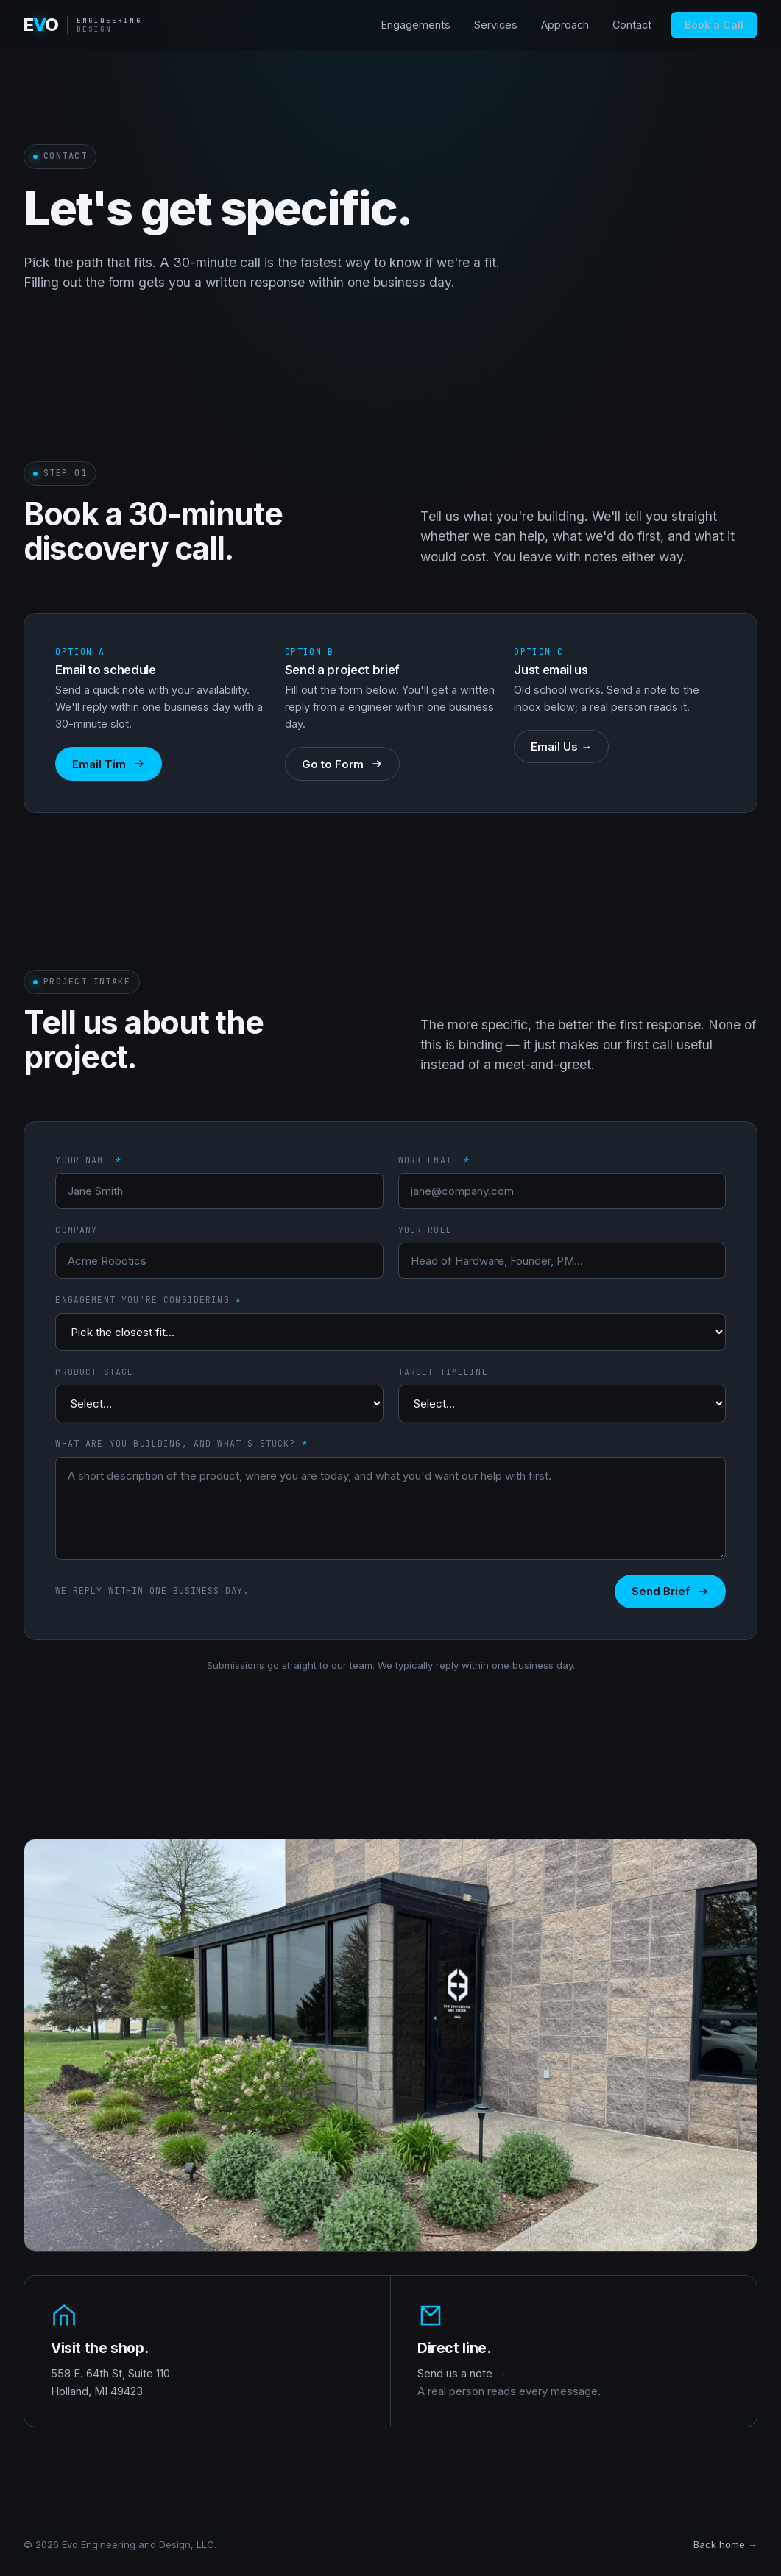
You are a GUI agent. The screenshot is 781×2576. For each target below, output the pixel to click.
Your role (425, 1229)
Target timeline (443, 1371)
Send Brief (670, 1591)
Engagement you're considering (148, 1299)
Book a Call (714, 24)
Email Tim (108, 764)
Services (495, 24)
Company (76, 1229)
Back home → (725, 2544)
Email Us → (561, 746)
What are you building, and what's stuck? (181, 1443)
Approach (565, 24)
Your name (88, 1159)
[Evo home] (83, 25)
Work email (434, 1159)
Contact (631, 24)
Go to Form (342, 764)
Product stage (94, 1371)
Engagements (415, 24)
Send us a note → (461, 2373)
